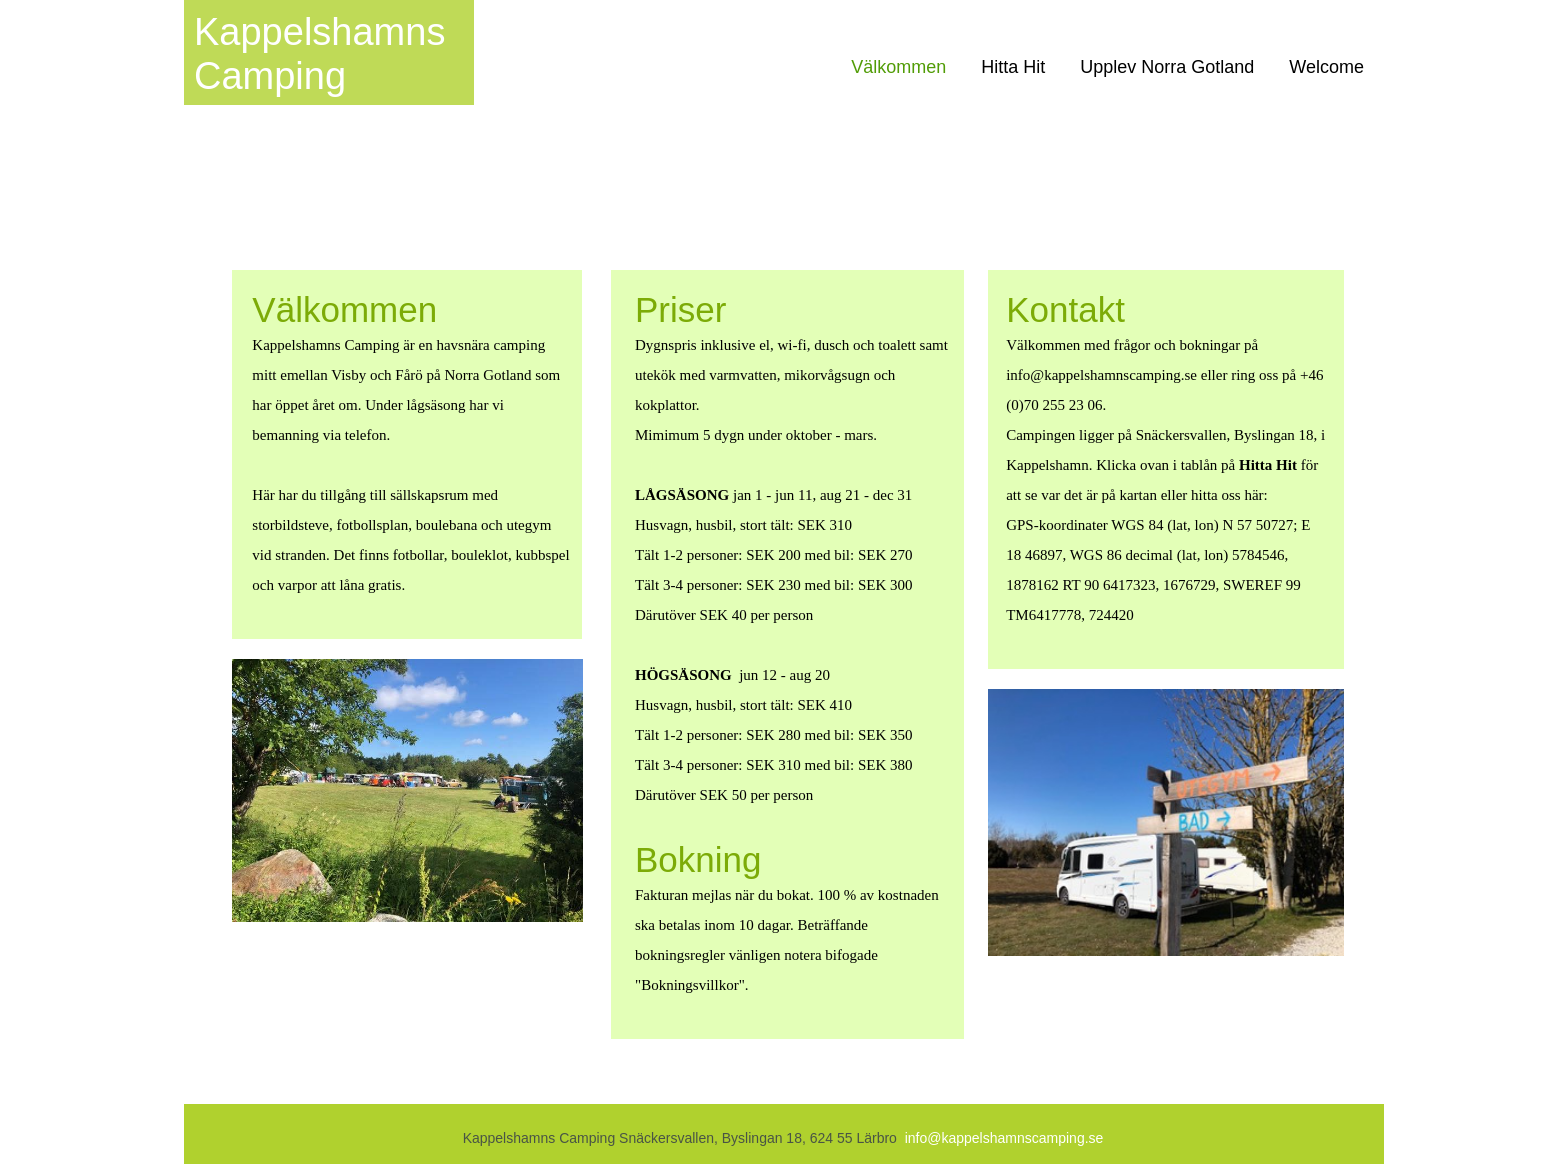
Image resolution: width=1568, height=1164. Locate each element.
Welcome (1326, 67)
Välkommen (898, 67)
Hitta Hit (1013, 67)
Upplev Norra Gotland (1167, 67)
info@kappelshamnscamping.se (1004, 1138)
